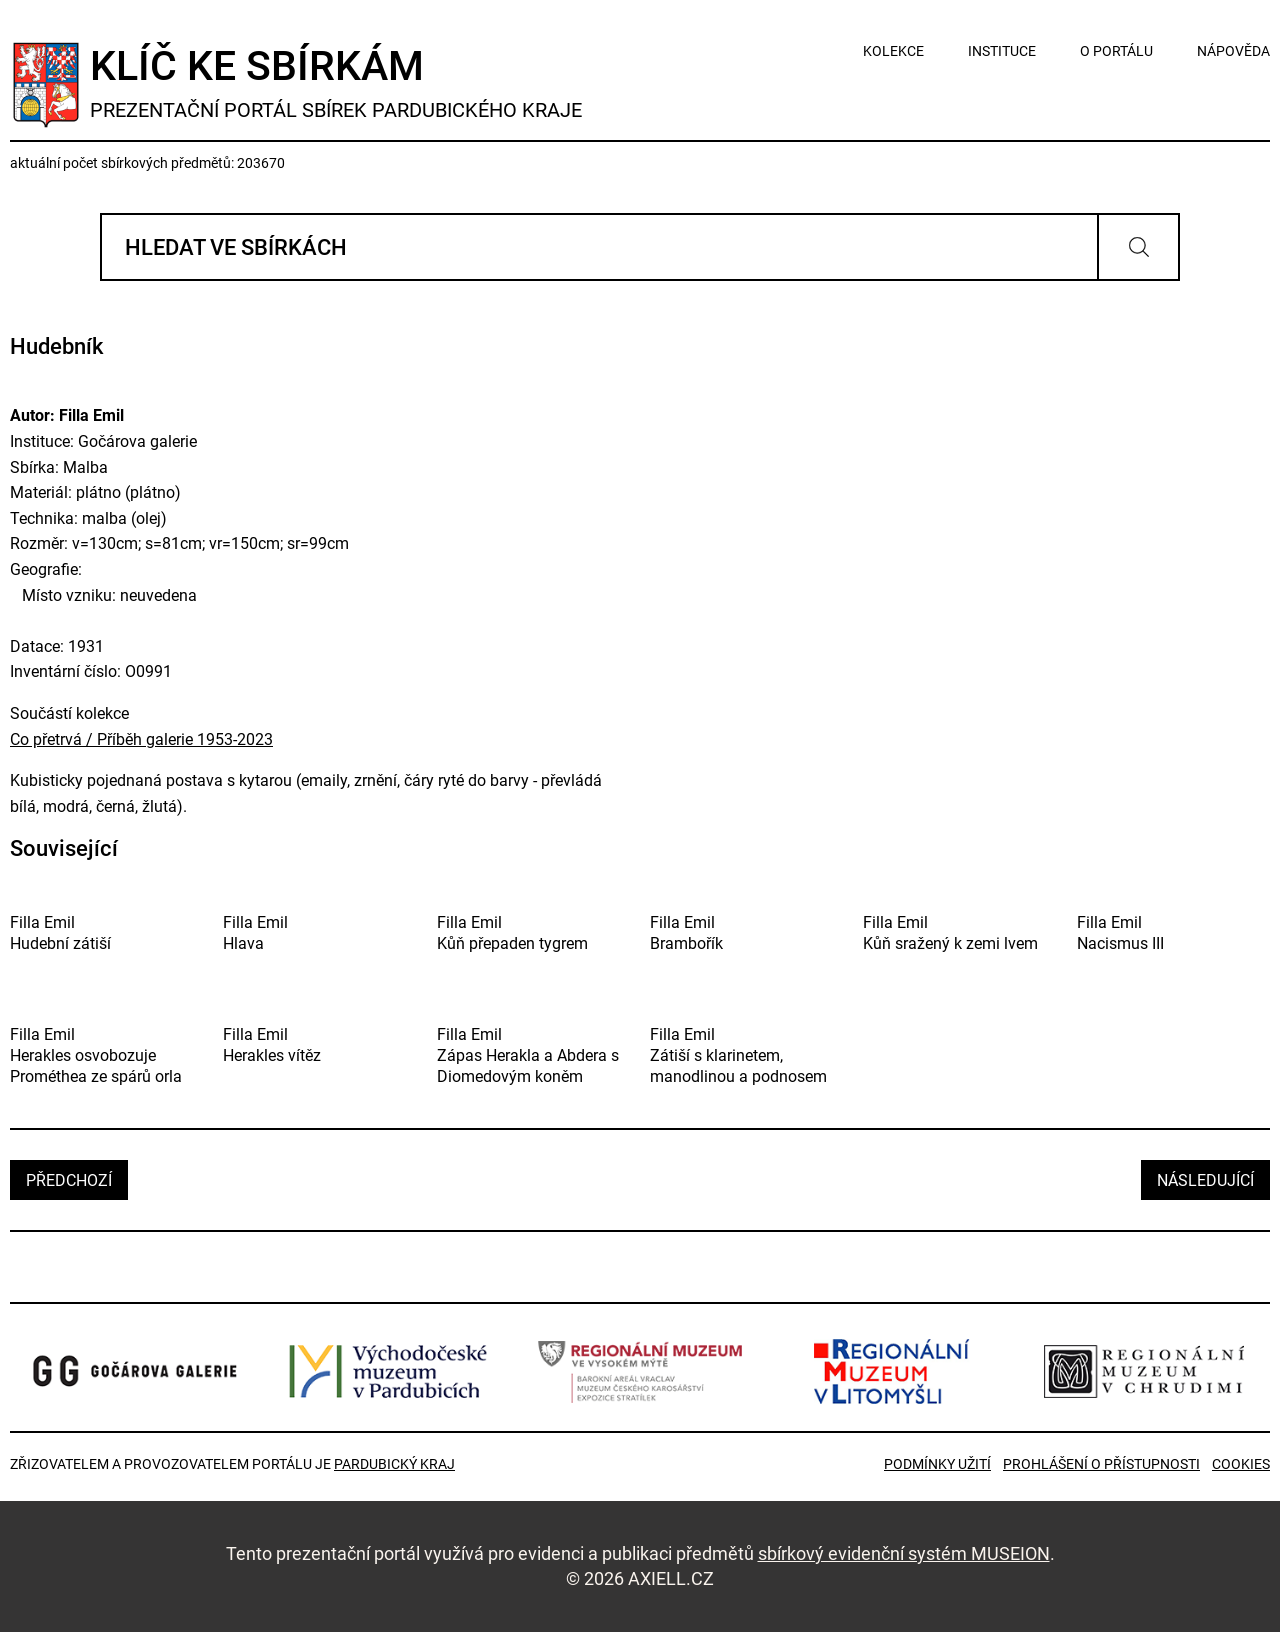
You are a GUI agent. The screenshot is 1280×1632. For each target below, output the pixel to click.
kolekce (893, 51)
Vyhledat (1138, 247)
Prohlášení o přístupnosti (1101, 1464)
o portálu (1116, 51)
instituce (1002, 51)
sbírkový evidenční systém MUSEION (904, 1553)
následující (1205, 1180)
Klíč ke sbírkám (336, 82)
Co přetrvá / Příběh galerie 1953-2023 (141, 739)
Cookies (1241, 1464)
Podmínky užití (937, 1464)
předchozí (69, 1180)
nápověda (1233, 51)
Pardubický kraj (394, 1464)
